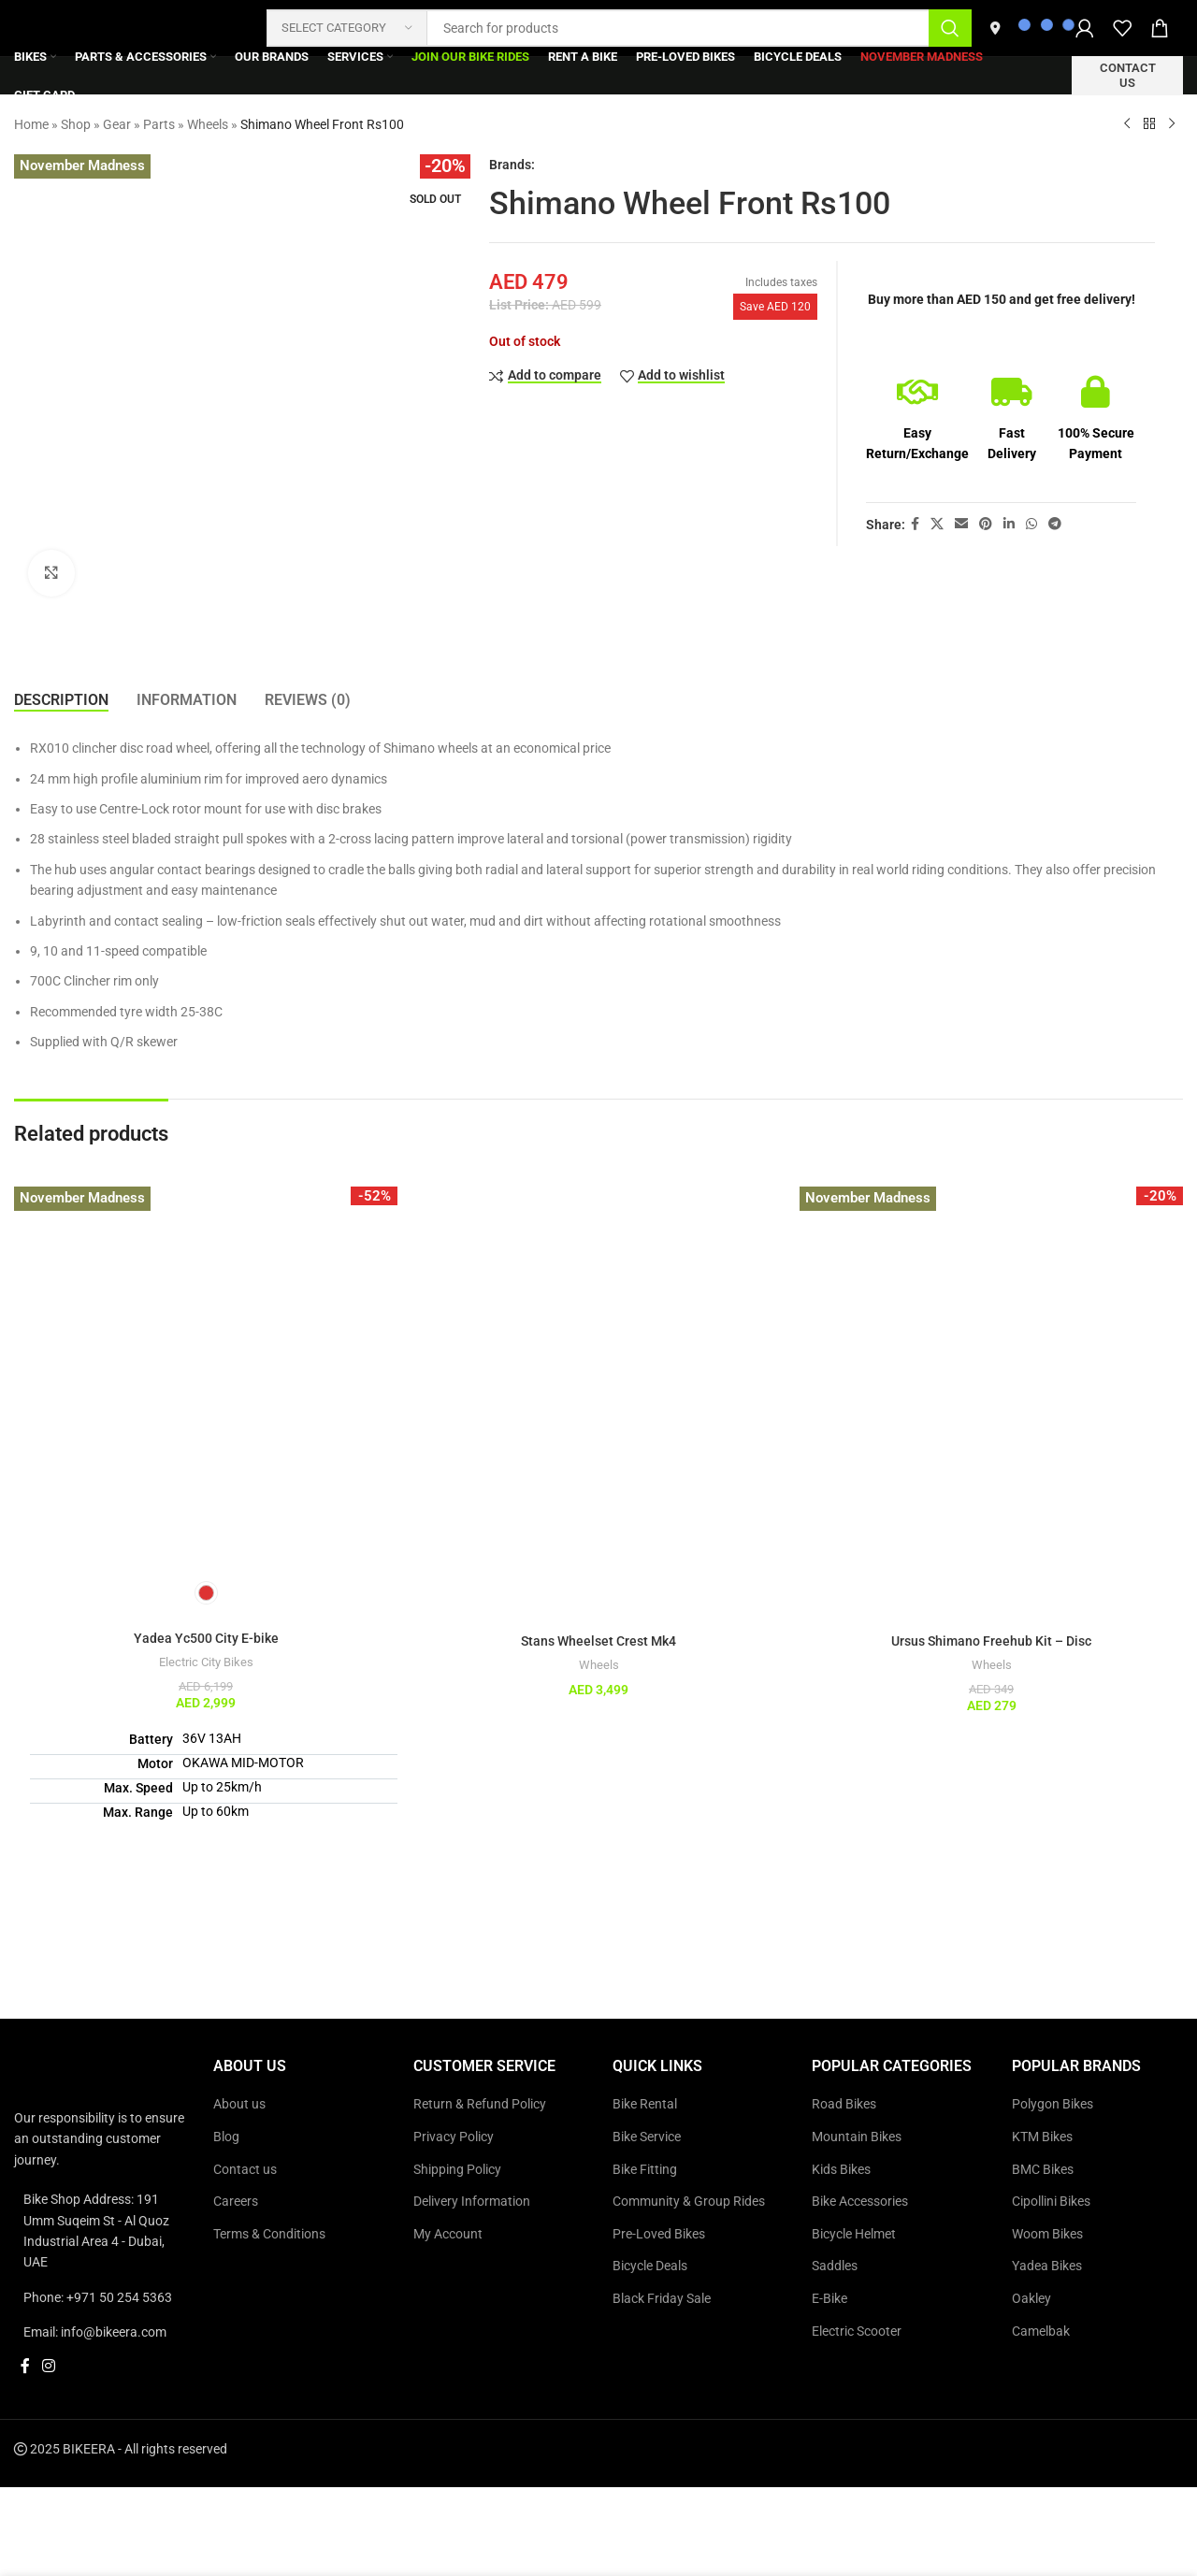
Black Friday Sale (662, 2298)
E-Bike (829, 2298)
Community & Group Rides (689, 2201)
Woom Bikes (1047, 2233)
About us (239, 2103)
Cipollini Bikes (1051, 2201)
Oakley (1031, 2298)
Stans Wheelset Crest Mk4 (598, 1640)
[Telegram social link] (1055, 524)
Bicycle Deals (650, 2265)
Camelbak (1041, 2331)
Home (31, 124)
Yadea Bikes (1047, 2265)
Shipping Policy (457, 2169)
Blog (226, 2136)
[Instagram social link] (48, 2367)
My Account (448, 2233)
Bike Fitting (645, 2169)
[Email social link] (961, 524)
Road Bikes (844, 2103)
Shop (76, 124)
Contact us (1128, 75)
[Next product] (1172, 124)
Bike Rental (645, 2103)
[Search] (619, 28)
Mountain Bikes (856, 2136)
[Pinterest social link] (985, 524)
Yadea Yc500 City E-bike (206, 1638)
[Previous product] (1127, 124)
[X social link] (937, 524)
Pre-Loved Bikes (659, 2233)
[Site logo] (131, 27)
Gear (117, 124)
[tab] (61, 700)
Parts (159, 124)
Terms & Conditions (269, 2233)
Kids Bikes (841, 2169)
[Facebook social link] (915, 524)
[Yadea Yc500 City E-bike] (205, 1378)
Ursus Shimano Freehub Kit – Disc (991, 1640)
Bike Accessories (860, 2201)
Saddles (835, 2265)
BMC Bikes (1043, 2169)
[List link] (99, 2231)
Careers (235, 2201)
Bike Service (647, 2136)
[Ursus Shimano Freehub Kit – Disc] (991, 1378)
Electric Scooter (856, 2331)
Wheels (207, 124)
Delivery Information (471, 2201)
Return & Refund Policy (479, 2103)
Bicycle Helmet (854, 2233)
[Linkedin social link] (1009, 524)
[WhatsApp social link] (1031, 524)
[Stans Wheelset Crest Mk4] (598, 1378)
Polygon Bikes (1052, 2103)
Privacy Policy (453, 2136)
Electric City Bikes (206, 1662)
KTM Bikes (1042, 2136)
